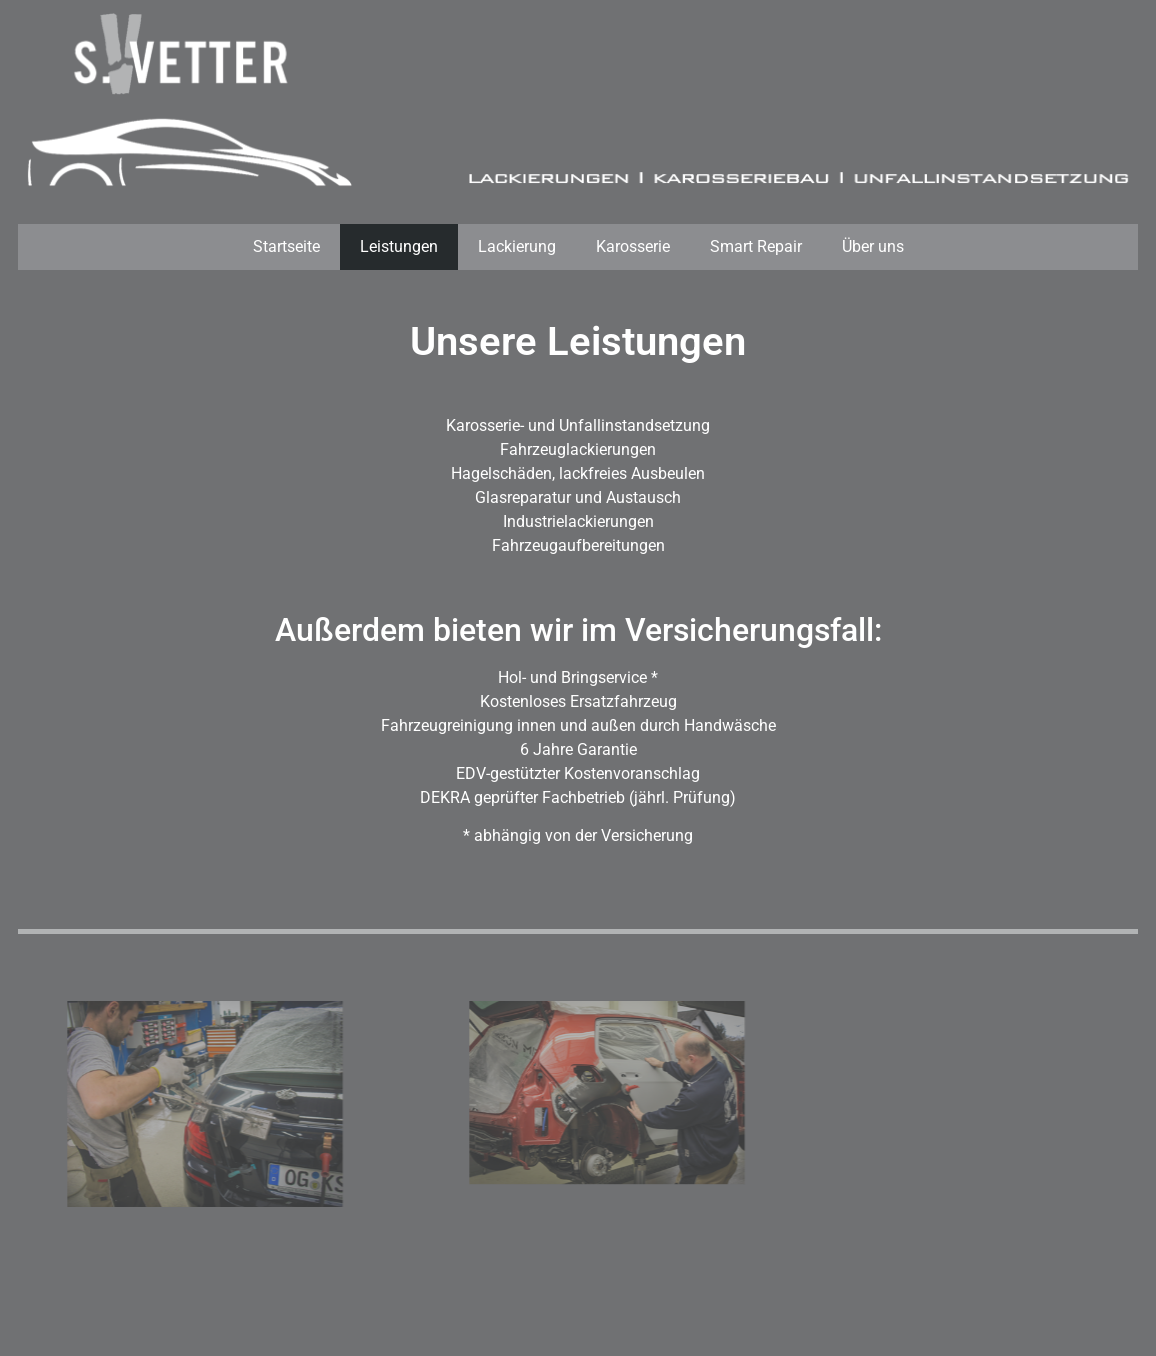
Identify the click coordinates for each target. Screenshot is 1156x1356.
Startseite (286, 246)
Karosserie (633, 246)
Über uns (873, 246)
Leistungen (399, 246)
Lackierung (517, 246)
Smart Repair (756, 246)
